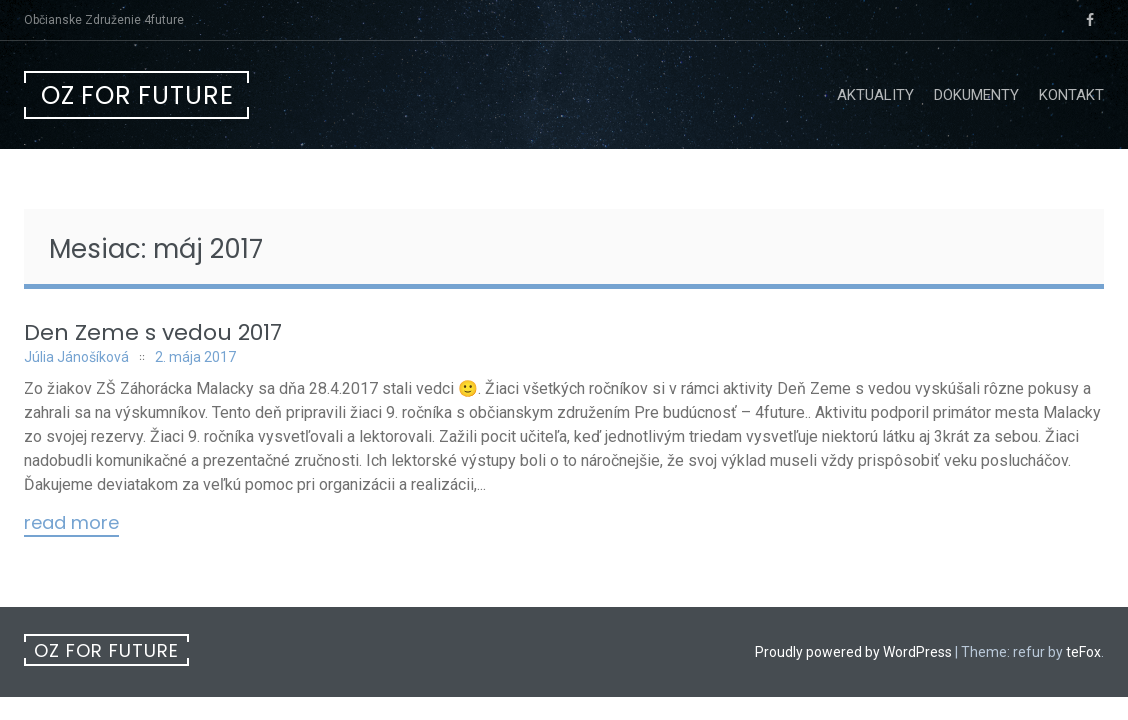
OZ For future (137, 95)
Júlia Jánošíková (76, 357)
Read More (71, 524)
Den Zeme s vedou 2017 (153, 332)
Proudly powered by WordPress (853, 652)
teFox (1083, 652)
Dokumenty (976, 95)
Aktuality (875, 95)
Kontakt (1071, 95)
